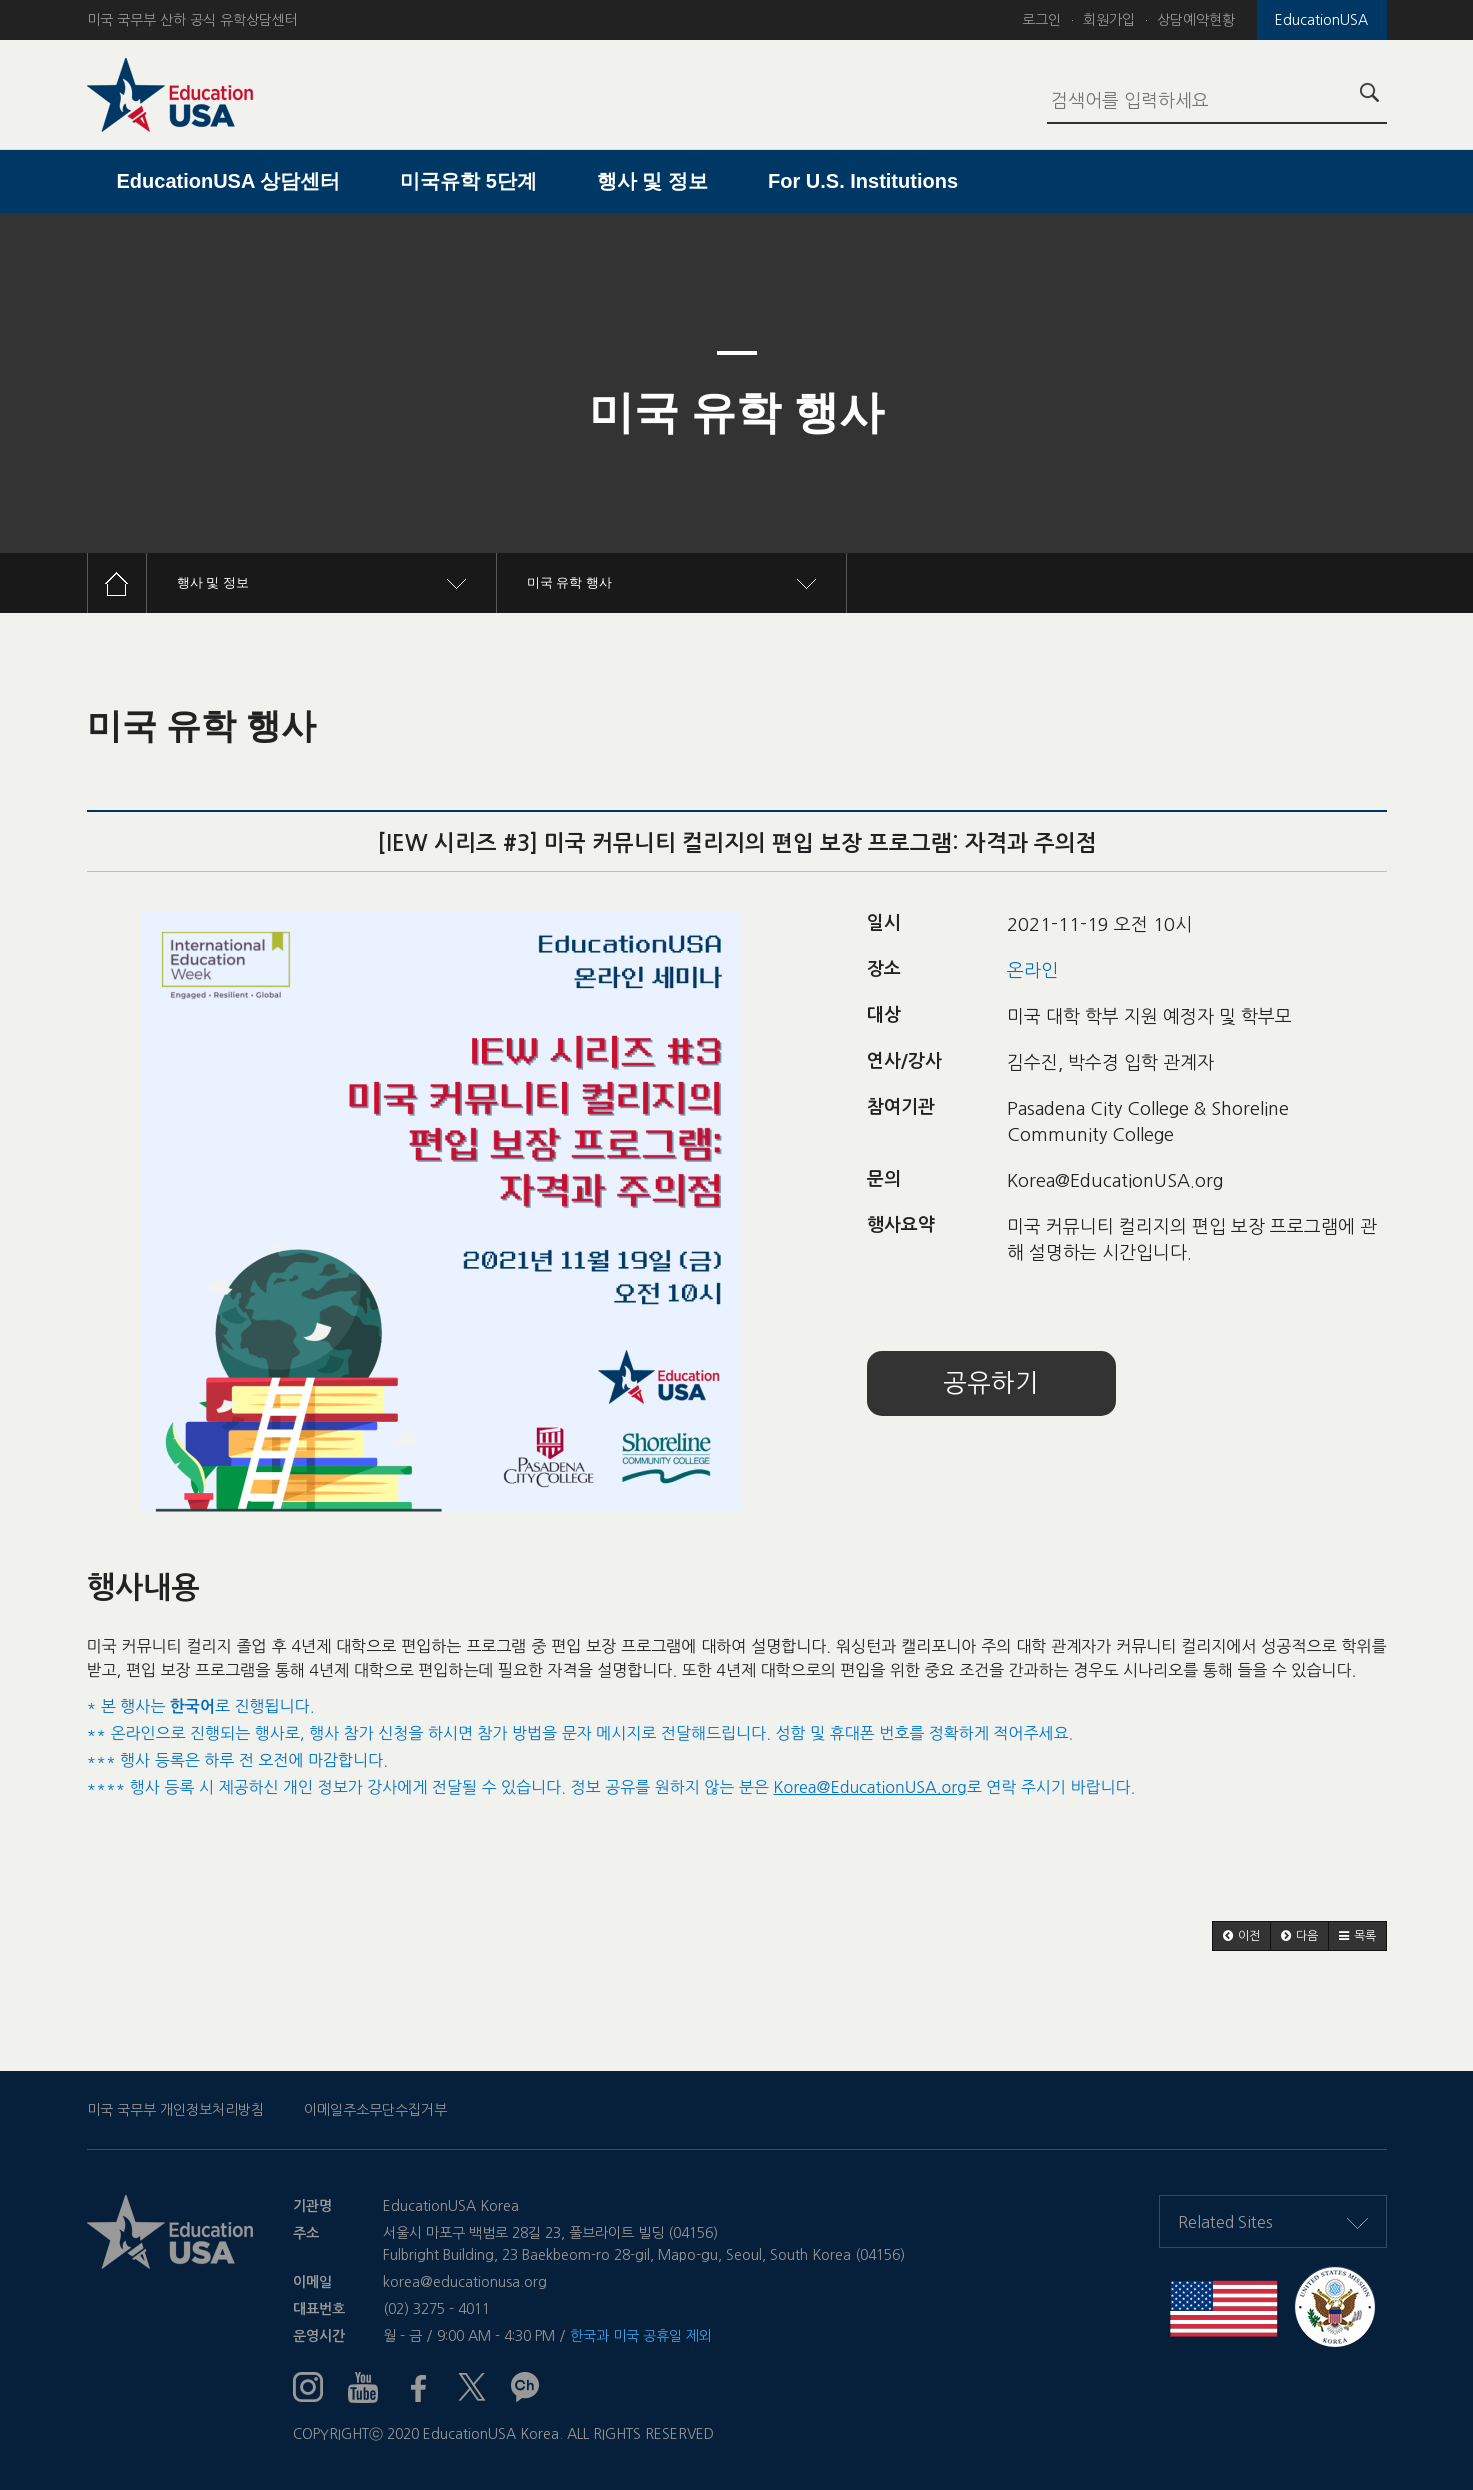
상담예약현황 (1196, 20)
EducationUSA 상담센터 (229, 181)
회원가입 (1109, 20)
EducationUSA (1321, 20)
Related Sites (1273, 2222)
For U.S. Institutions (863, 181)
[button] (1241, 1936)
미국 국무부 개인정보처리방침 (175, 2110)
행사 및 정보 (652, 181)
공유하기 (991, 1383)
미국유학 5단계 (468, 181)
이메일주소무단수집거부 (375, 2110)
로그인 (1041, 20)
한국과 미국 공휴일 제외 (641, 2336)
